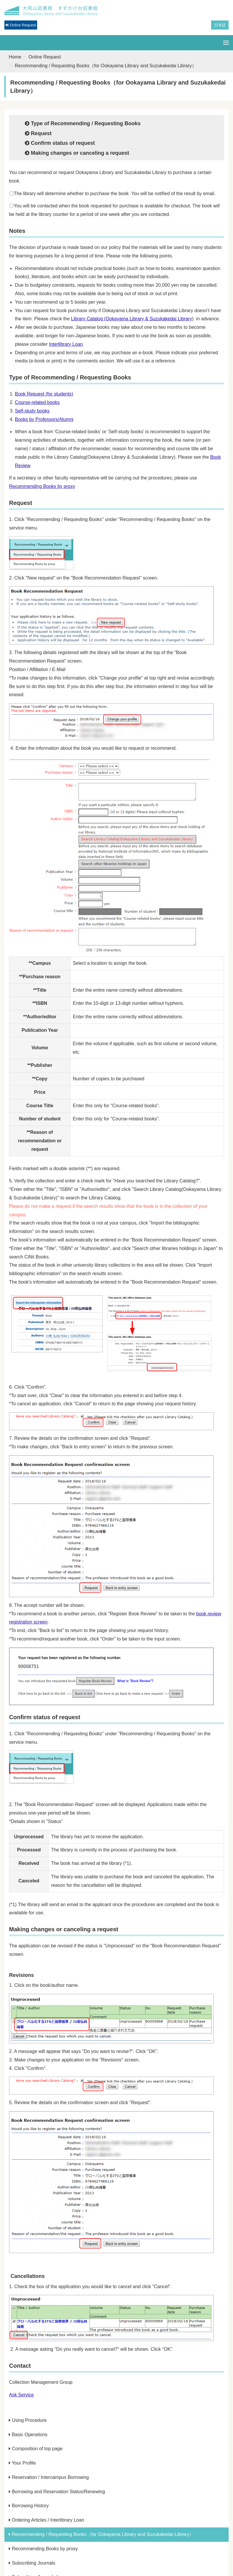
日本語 (220, 25)
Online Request (45, 56)
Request (38, 133)
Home (15, 56)
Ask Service (21, 2394)
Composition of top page (36, 2448)
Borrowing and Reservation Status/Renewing (57, 2491)
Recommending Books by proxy (42, 486)
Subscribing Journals (32, 2562)
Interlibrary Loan (66, 344)
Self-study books (32, 410)
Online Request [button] (21, 25)
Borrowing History (29, 2505)
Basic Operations (28, 2434)
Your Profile (22, 2462)
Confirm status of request (60, 143)
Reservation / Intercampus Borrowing (49, 2477)
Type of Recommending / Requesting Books (83, 123)
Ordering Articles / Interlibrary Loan (46, 2519)
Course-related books (37, 402)
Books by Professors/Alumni (44, 419)
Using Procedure (28, 2420)
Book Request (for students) (44, 393)
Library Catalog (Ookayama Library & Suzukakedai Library (131, 318)
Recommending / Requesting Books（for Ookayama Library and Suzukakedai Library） (101, 2534)
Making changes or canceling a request (77, 153)
